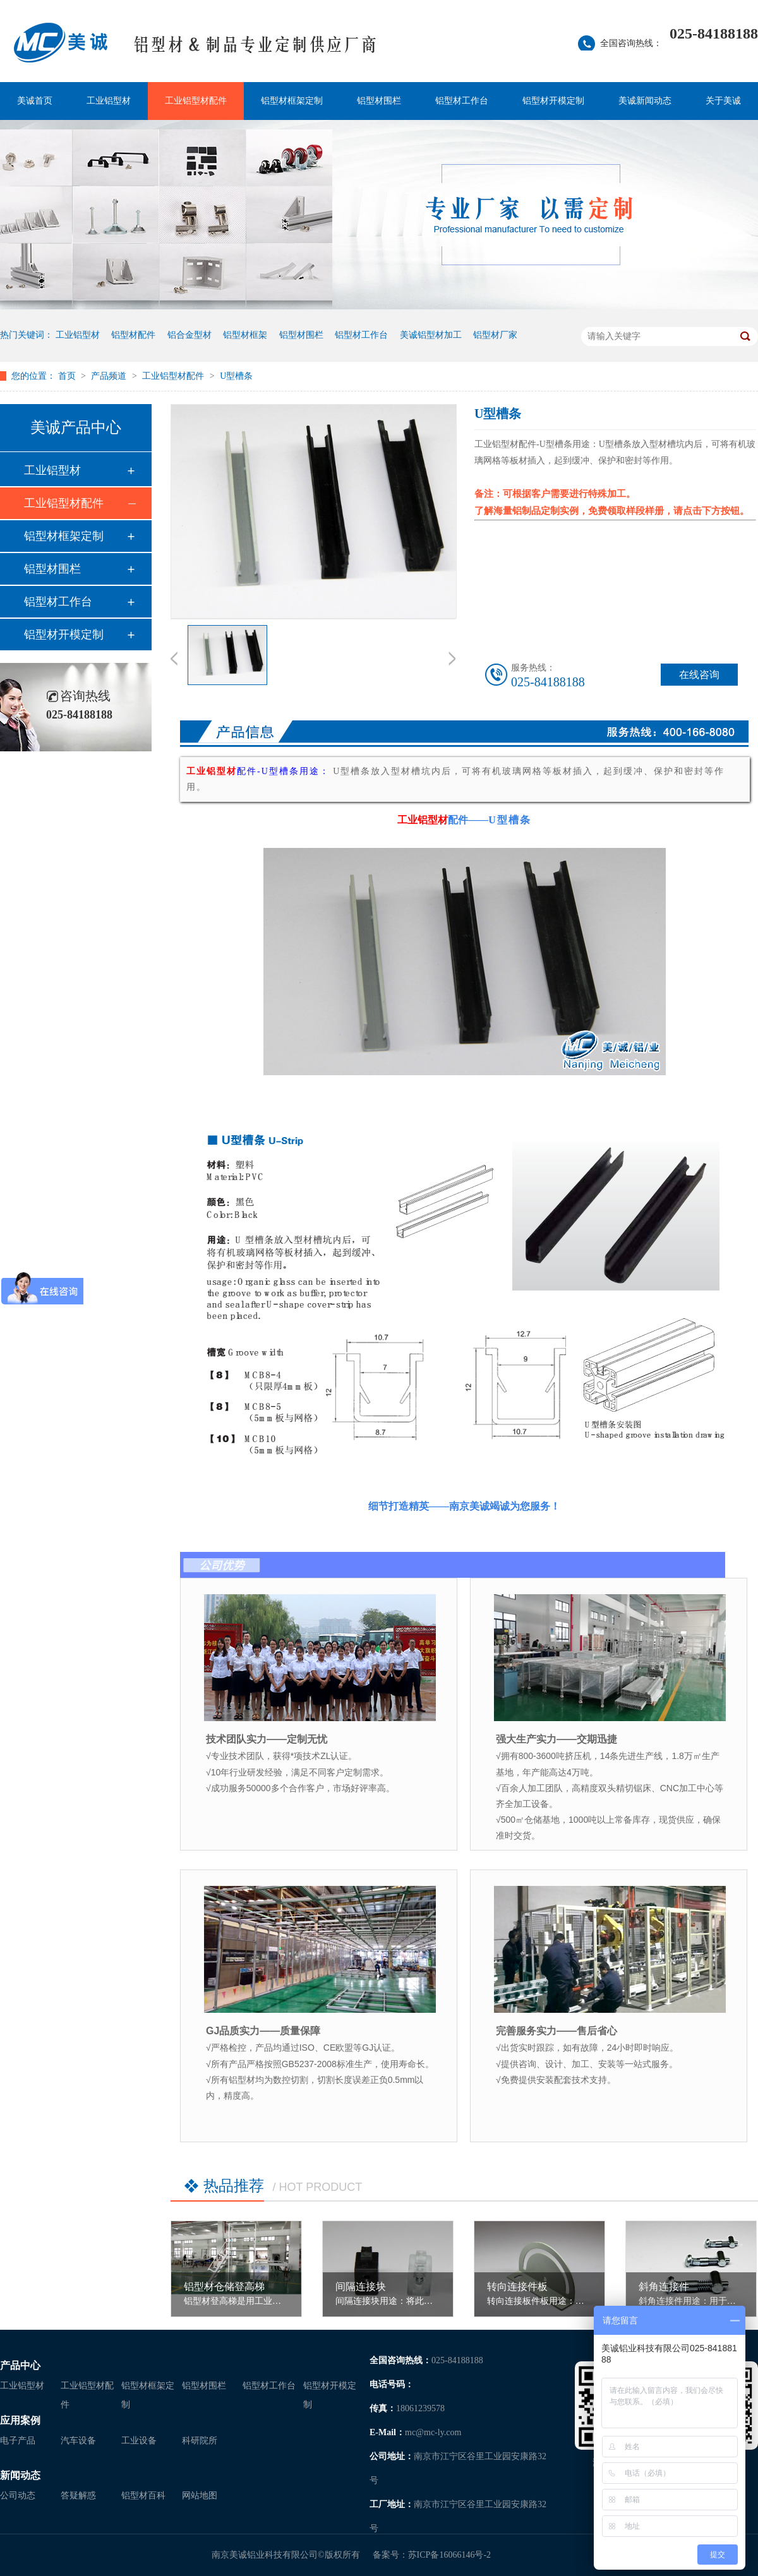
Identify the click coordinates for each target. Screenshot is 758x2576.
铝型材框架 (245, 335)
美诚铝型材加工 (431, 335)
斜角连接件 (664, 2286)
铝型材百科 (143, 2495)
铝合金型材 (189, 335)
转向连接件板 (517, 2286)
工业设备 (139, 2440)
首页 (68, 376)
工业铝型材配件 (196, 100)
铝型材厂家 (495, 335)
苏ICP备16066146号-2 (449, 2555)
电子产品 (17, 2440)
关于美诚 (723, 100)
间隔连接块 (360, 2286)
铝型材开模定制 (553, 100)
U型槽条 (236, 376)
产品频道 (110, 376)
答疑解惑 (78, 2495)
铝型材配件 (133, 335)
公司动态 (17, 2495)
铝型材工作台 (461, 100)
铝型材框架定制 (292, 100)
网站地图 (199, 2495)
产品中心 (20, 2365)
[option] (227, 657)
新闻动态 (20, 2475)
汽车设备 (78, 2440)
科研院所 (199, 2440)
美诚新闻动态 (644, 100)
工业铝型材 (109, 100)
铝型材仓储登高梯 (224, 2286)
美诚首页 (34, 100)
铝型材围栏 (379, 100)
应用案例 (20, 2420)
